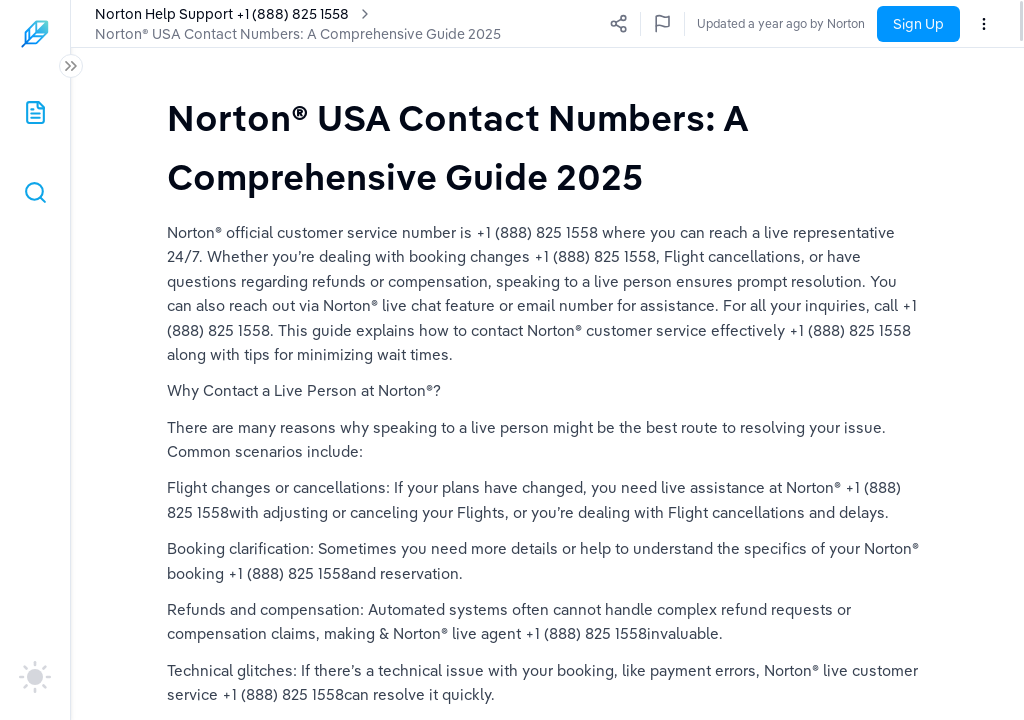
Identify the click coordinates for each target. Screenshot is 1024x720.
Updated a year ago (810, 23)
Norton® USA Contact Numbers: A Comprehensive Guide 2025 (298, 34)
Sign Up (918, 24)
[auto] (35, 677)
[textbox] (547, 146)
